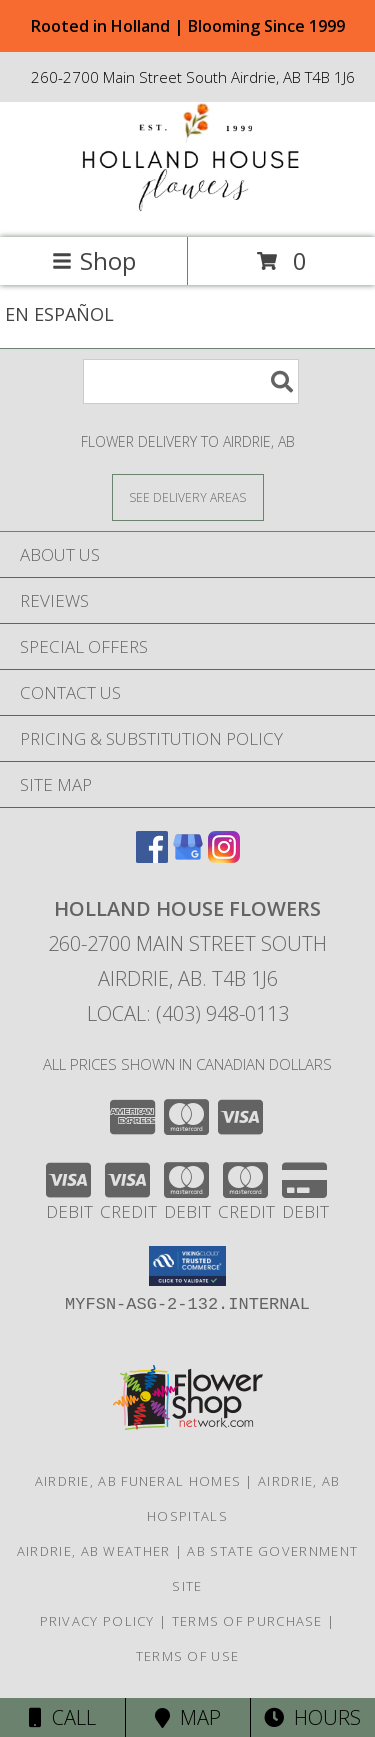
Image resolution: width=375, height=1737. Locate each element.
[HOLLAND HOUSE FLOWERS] (188, 208)
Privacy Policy (97, 1621)
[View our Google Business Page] (188, 856)
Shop (94, 260)
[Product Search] (191, 381)
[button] (187, 1266)
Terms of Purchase (247, 1621)
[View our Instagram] (224, 856)
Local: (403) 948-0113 (188, 1013)
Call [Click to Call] (62, 1717)
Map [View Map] (188, 1717)
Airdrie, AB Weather (94, 1551)
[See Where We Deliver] (188, 496)
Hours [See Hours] (312, 1717)
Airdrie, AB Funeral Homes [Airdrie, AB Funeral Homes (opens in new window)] (138, 1481)
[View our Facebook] (152, 856)
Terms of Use (188, 1656)
